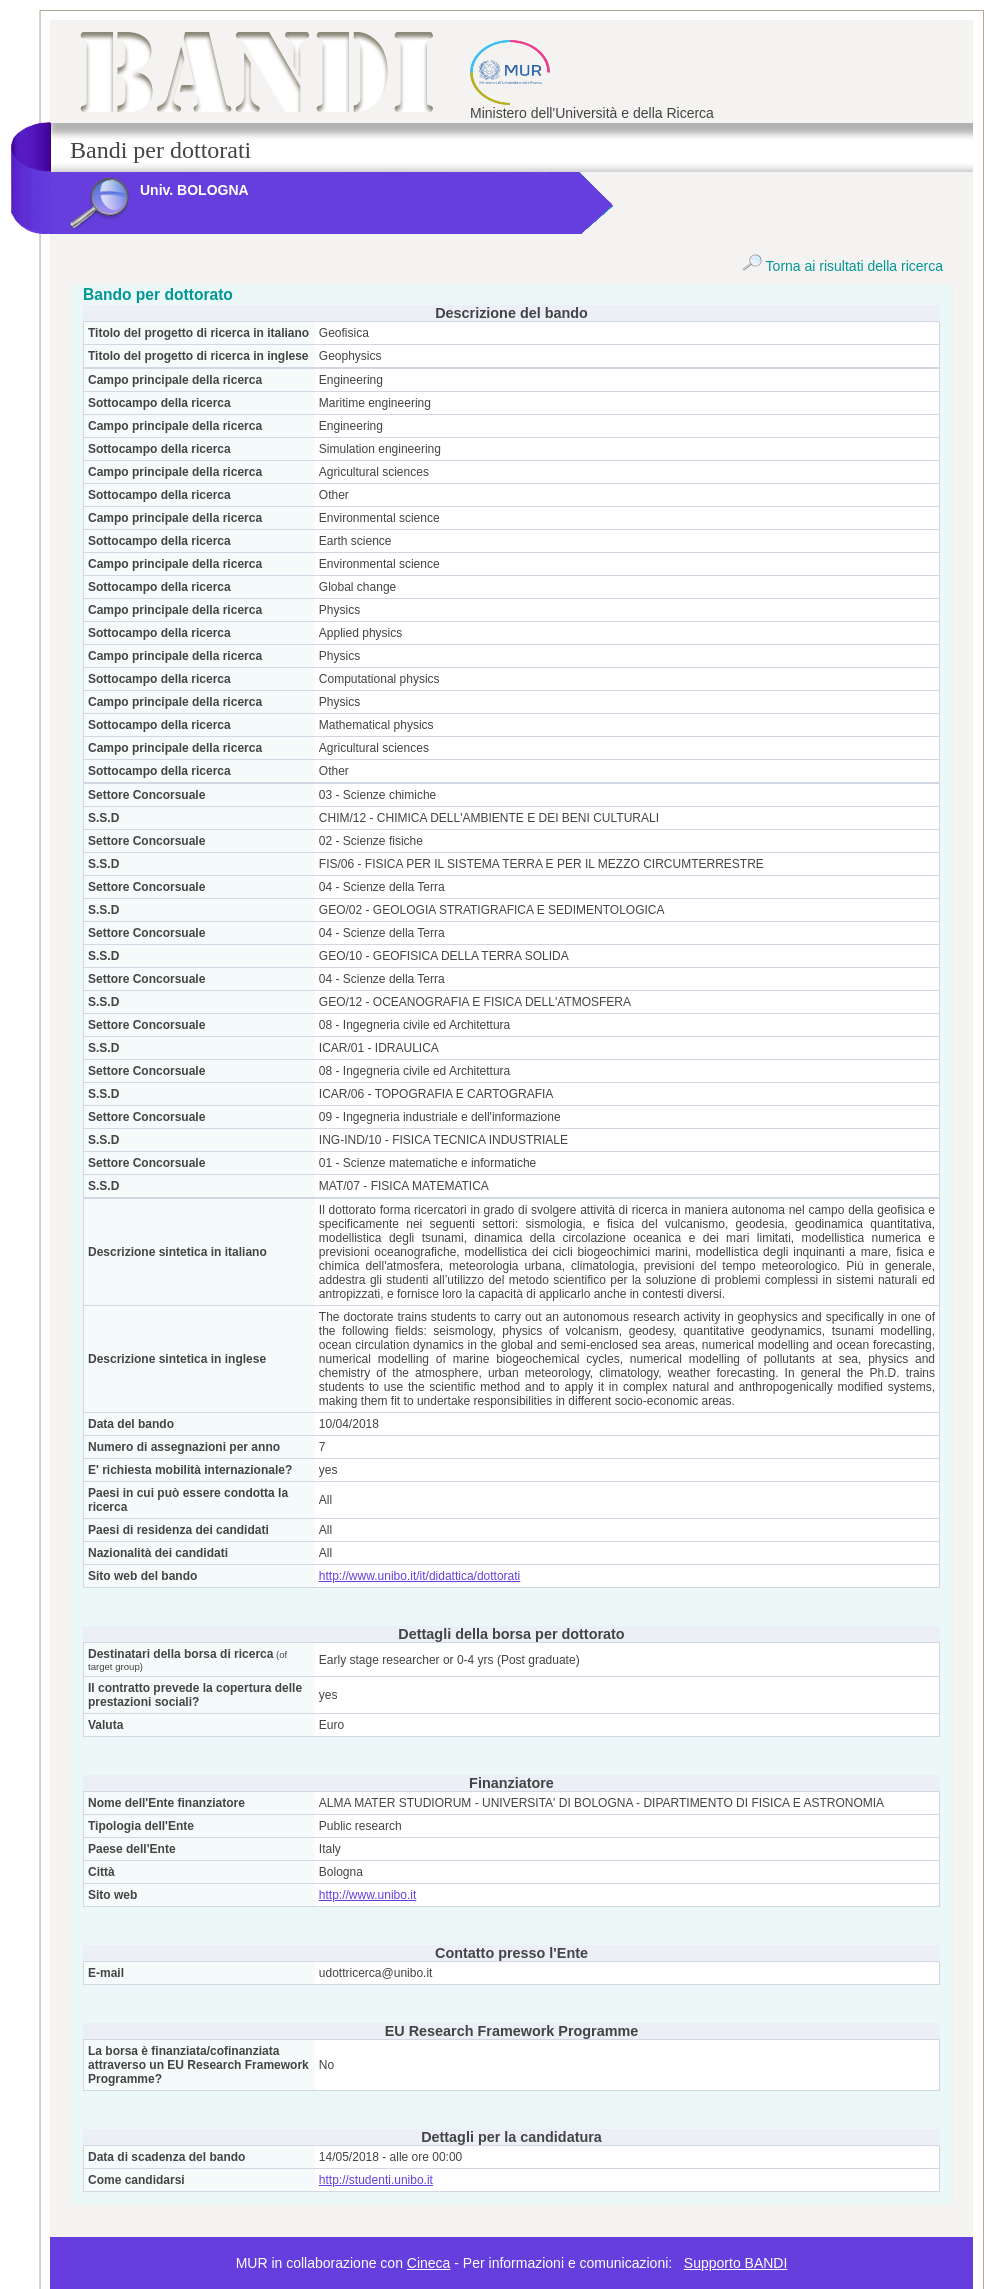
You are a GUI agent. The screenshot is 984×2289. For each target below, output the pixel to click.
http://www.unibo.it (367, 1895)
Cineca (429, 2263)
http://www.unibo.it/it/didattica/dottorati (419, 1576)
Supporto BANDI (736, 2263)
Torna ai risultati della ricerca (842, 266)
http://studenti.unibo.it (376, 2180)
